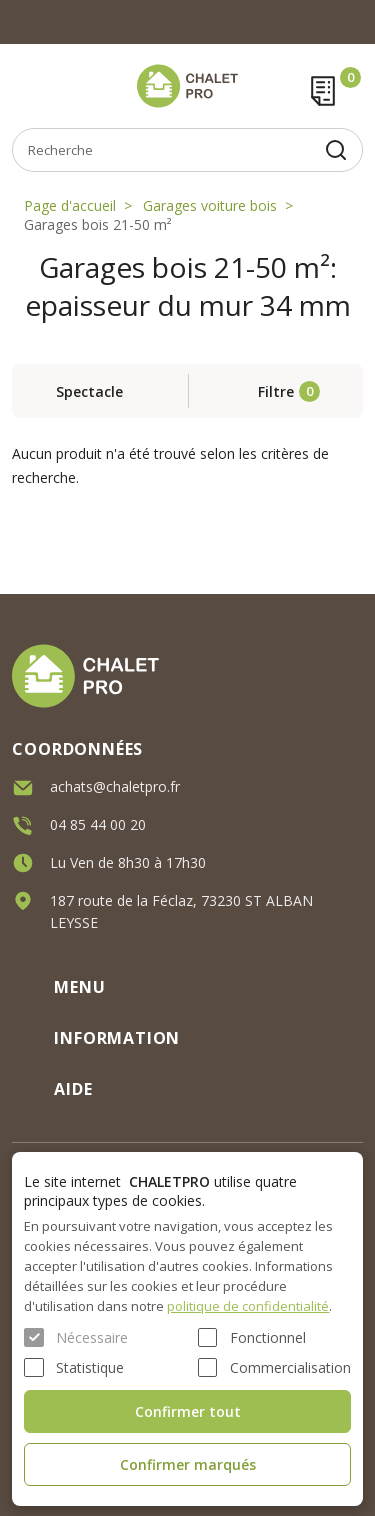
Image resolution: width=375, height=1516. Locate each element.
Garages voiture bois (210, 205)
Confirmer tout (188, 1411)
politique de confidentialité (248, 1306)
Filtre (276, 391)
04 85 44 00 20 (98, 820)
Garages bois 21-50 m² (98, 224)
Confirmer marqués (188, 1464)
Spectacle (89, 391)
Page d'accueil (70, 205)
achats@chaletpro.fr (115, 782)
